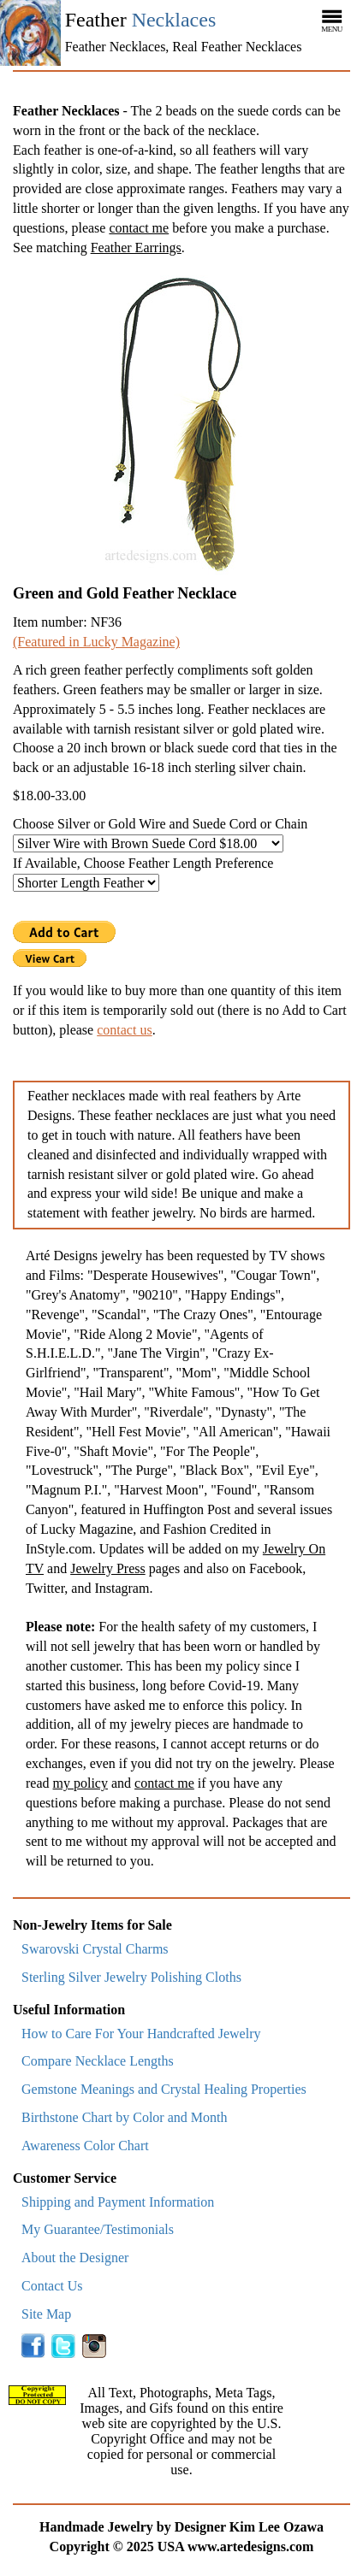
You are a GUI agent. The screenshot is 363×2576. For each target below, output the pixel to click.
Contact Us (52, 2285)
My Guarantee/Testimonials (97, 2229)
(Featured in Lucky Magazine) (96, 641)
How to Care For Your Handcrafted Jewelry (141, 2033)
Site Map (46, 2314)
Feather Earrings (136, 247)
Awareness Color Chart (85, 2145)
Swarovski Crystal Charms (95, 1949)
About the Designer (74, 2257)
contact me (139, 228)
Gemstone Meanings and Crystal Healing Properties (163, 2089)
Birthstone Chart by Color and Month (124, 2117)
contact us (124, 1030)
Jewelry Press (108, 1568)
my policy (80, 1783)
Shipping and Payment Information (117, 2202)
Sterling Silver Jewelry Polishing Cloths (131, 1977)
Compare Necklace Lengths (97, 2061)
